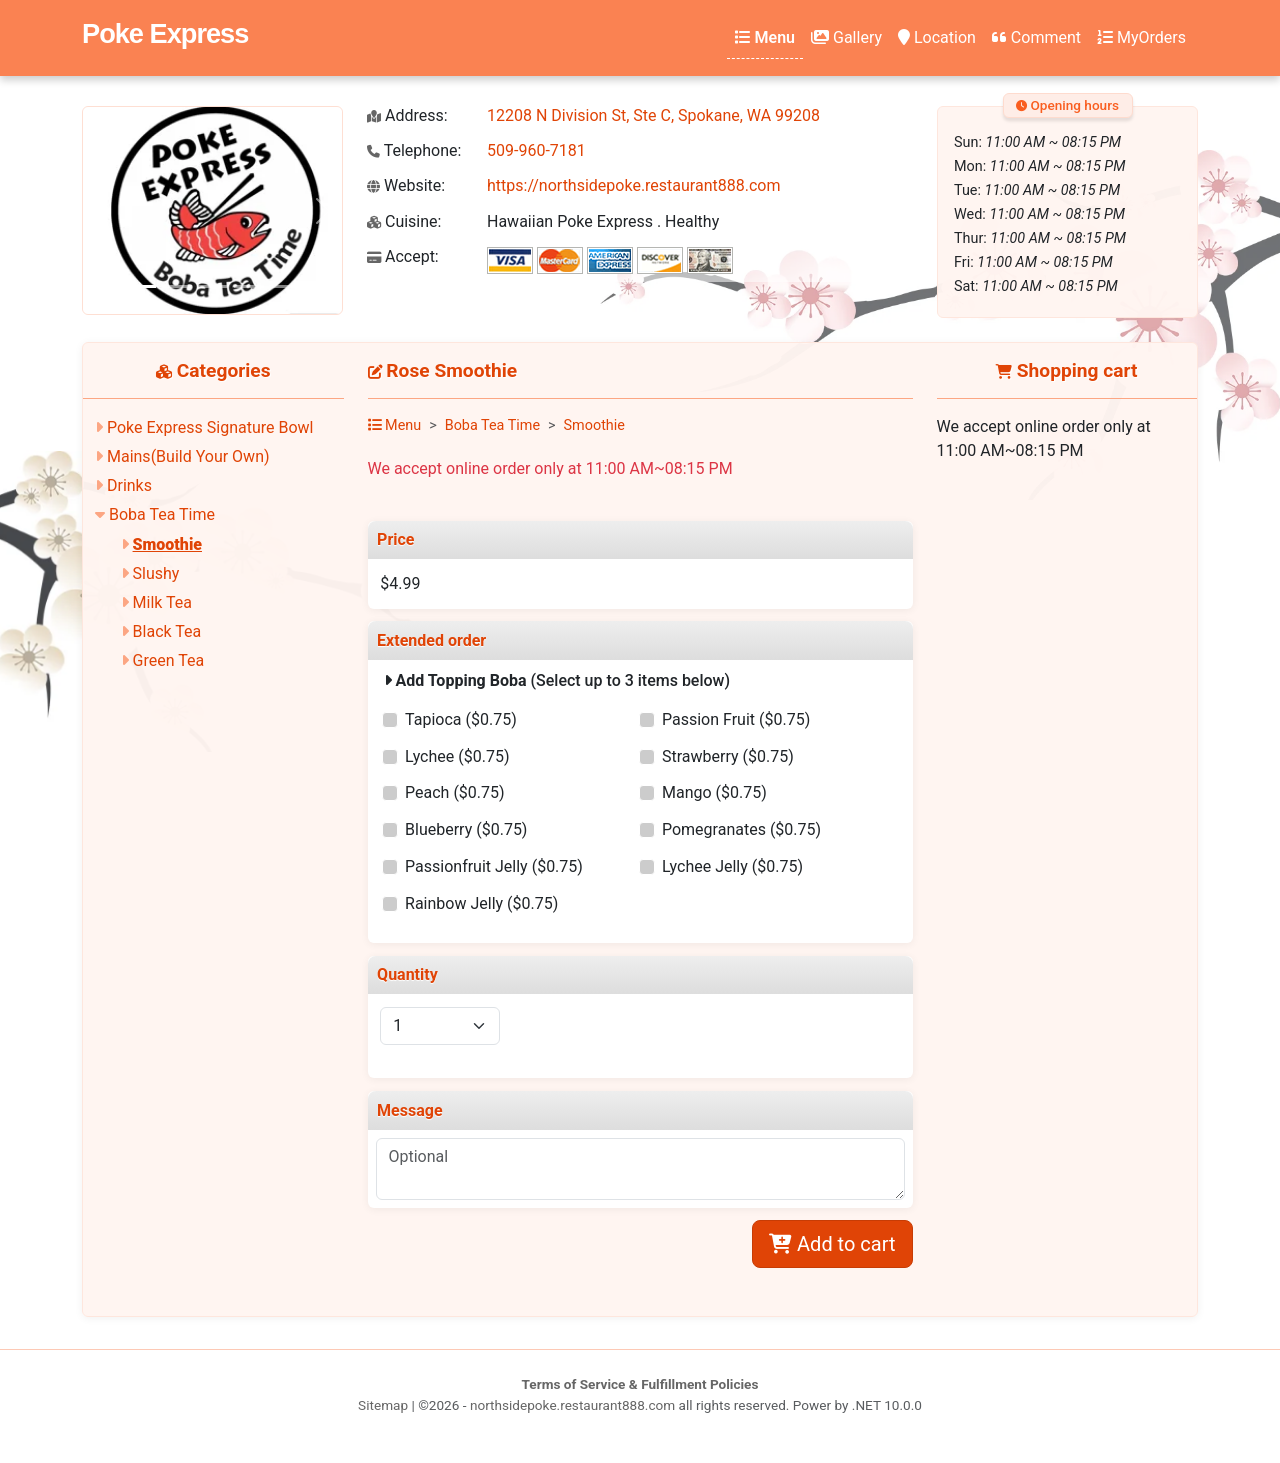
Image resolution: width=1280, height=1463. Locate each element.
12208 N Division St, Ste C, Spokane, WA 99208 (653, 115)
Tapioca (461, 719)
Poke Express (165, 33)
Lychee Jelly (732, 866)
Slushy (156, 573)
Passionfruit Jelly (494, 866)
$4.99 (400, 583)
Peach (455, 792)
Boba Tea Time (162, 514)
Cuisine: (404, 221)
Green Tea (169, 660)
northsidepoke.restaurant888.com (572, 1405)
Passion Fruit (736, 719)
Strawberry (728, 756)
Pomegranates (741, 829)
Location (937, 37)
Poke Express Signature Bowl (210, 427)
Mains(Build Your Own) (188, 456)
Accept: (403, 256)
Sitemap (383, 1405)
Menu (765, 37)
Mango (714, 792)
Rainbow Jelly (481, 903)
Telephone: (414, 150)
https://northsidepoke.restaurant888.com (633, 185)
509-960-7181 (536, 150)
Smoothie (167, 544)
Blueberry (466, 829)
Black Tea (167, 631)
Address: (407, 115)
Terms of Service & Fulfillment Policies (640, 1384)
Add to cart (832, 1244)
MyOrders (1141, 37)
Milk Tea (162, 602)
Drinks (129, 485)
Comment (1036, 37)
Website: (406, 185)
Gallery (846, 37)
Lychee (457, 756)
